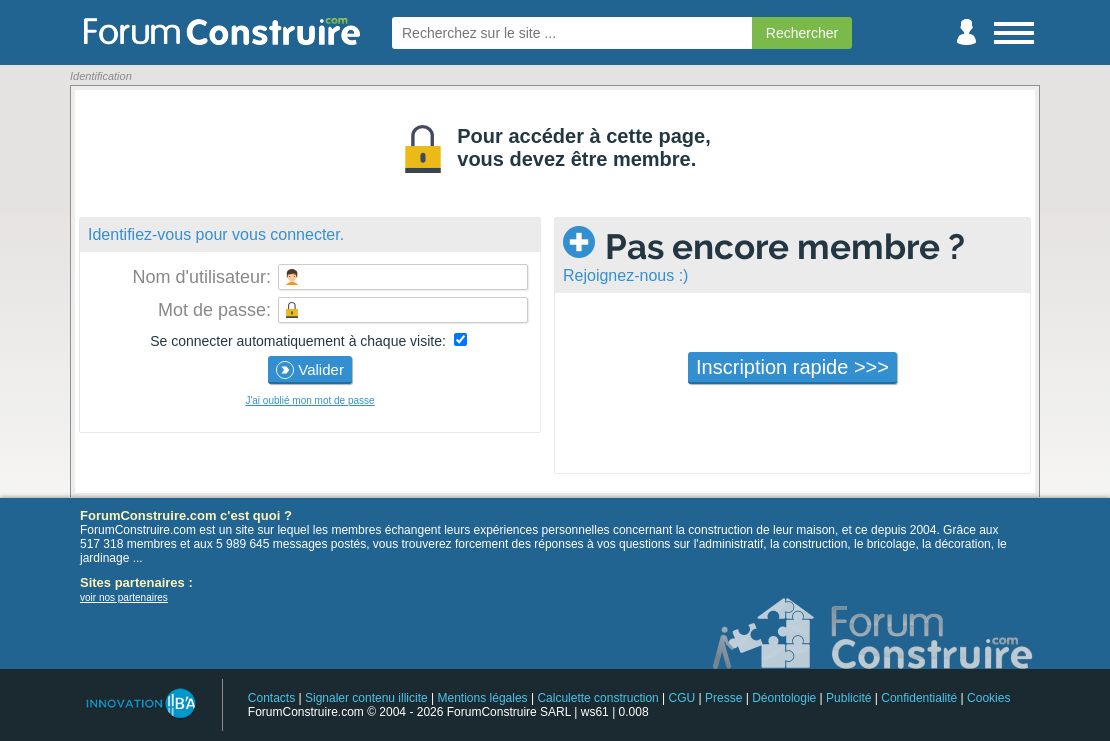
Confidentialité (919, 698)
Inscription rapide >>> (792, 367)
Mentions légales (483, 698)
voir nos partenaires (124, 597)
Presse (723, 698)
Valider (310, 370)
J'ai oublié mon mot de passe (309, 400)
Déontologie (784, 698)
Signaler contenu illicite (366, 698)
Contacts (271, 698)
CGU (682, 698)
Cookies (988, 698)
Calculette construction (597, 698)
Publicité (848, 698)
